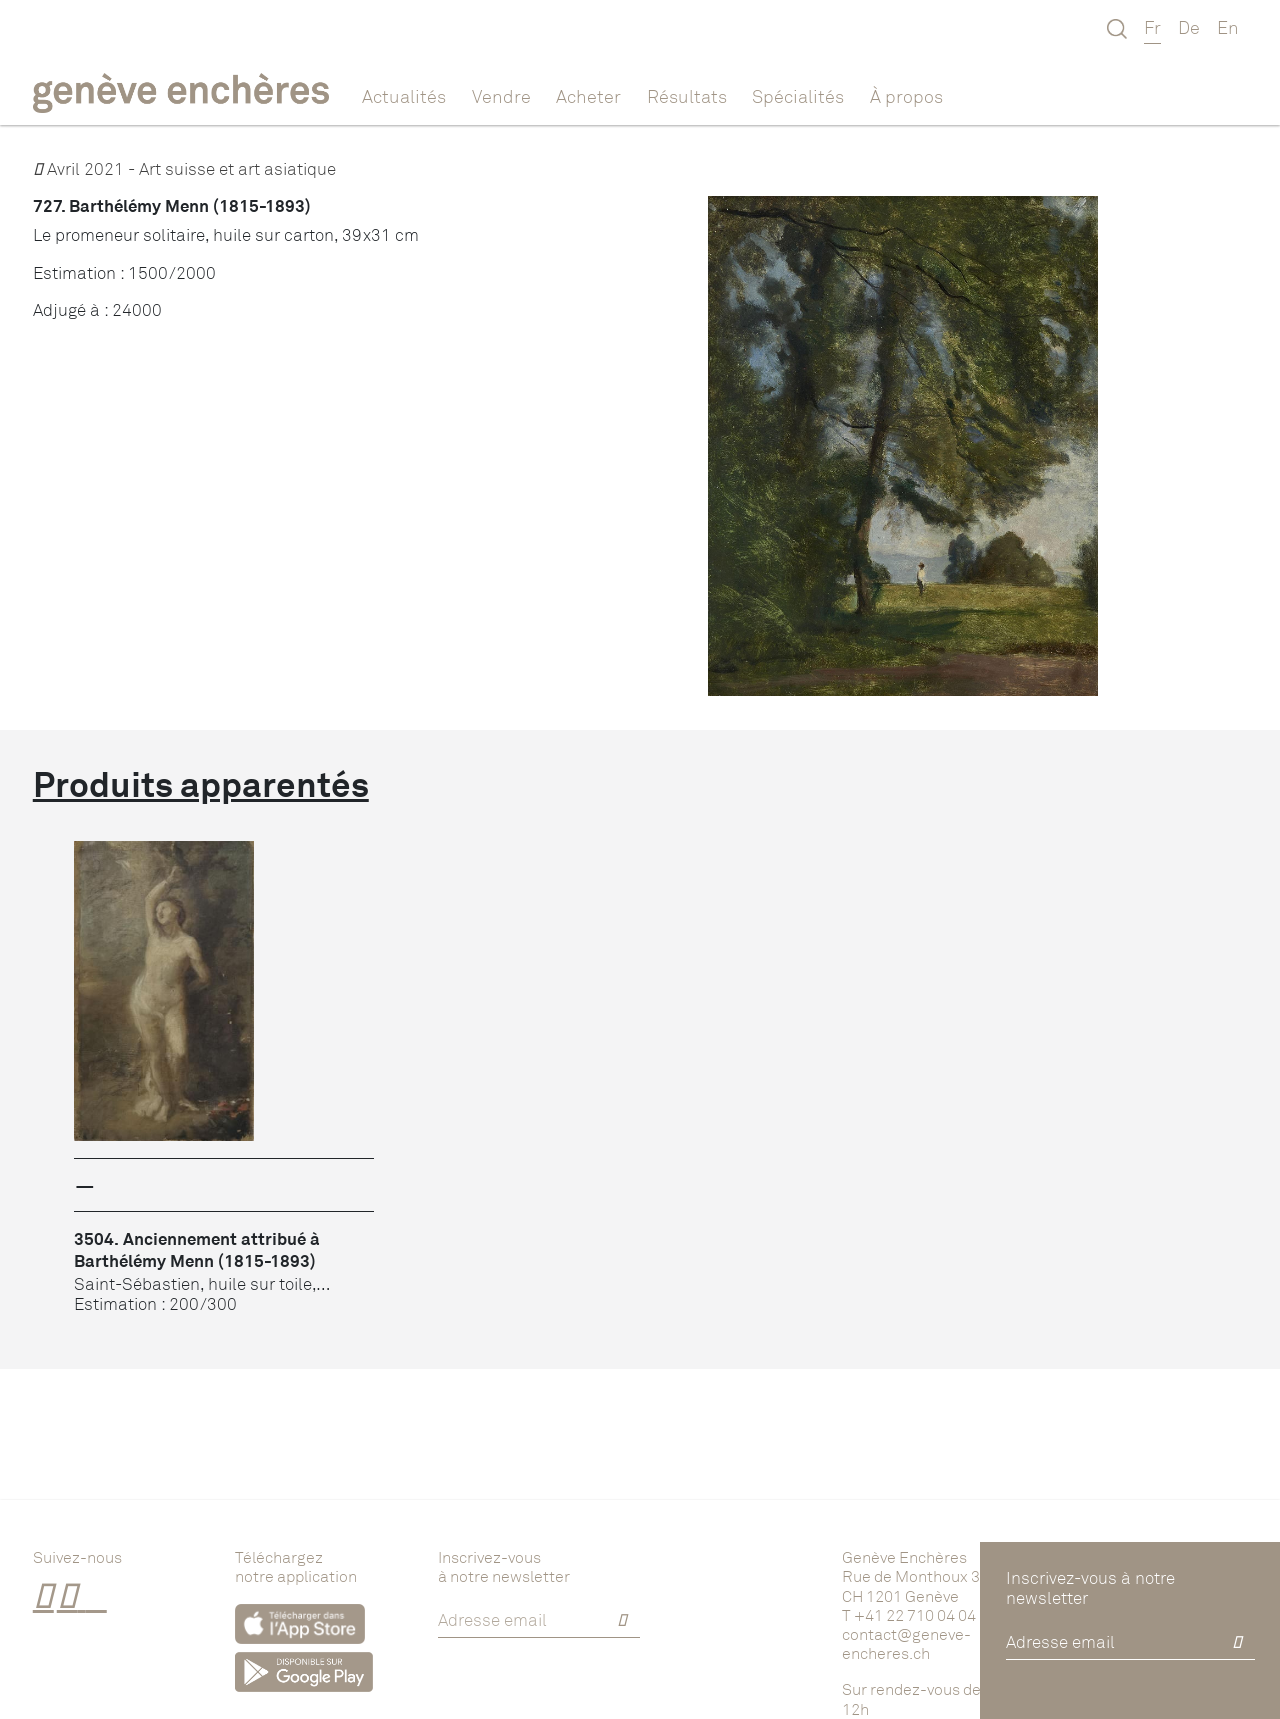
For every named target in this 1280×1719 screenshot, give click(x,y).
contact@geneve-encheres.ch (906, 1643)
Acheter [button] (588, 96)
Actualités (404, 96)
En (1228, 27)
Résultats (687, 96)
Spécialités (798, 96)
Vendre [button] (501, 96)
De (1189, 27)
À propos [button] (906, 96)
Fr (1152, 27)
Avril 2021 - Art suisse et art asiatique (184, 168)
